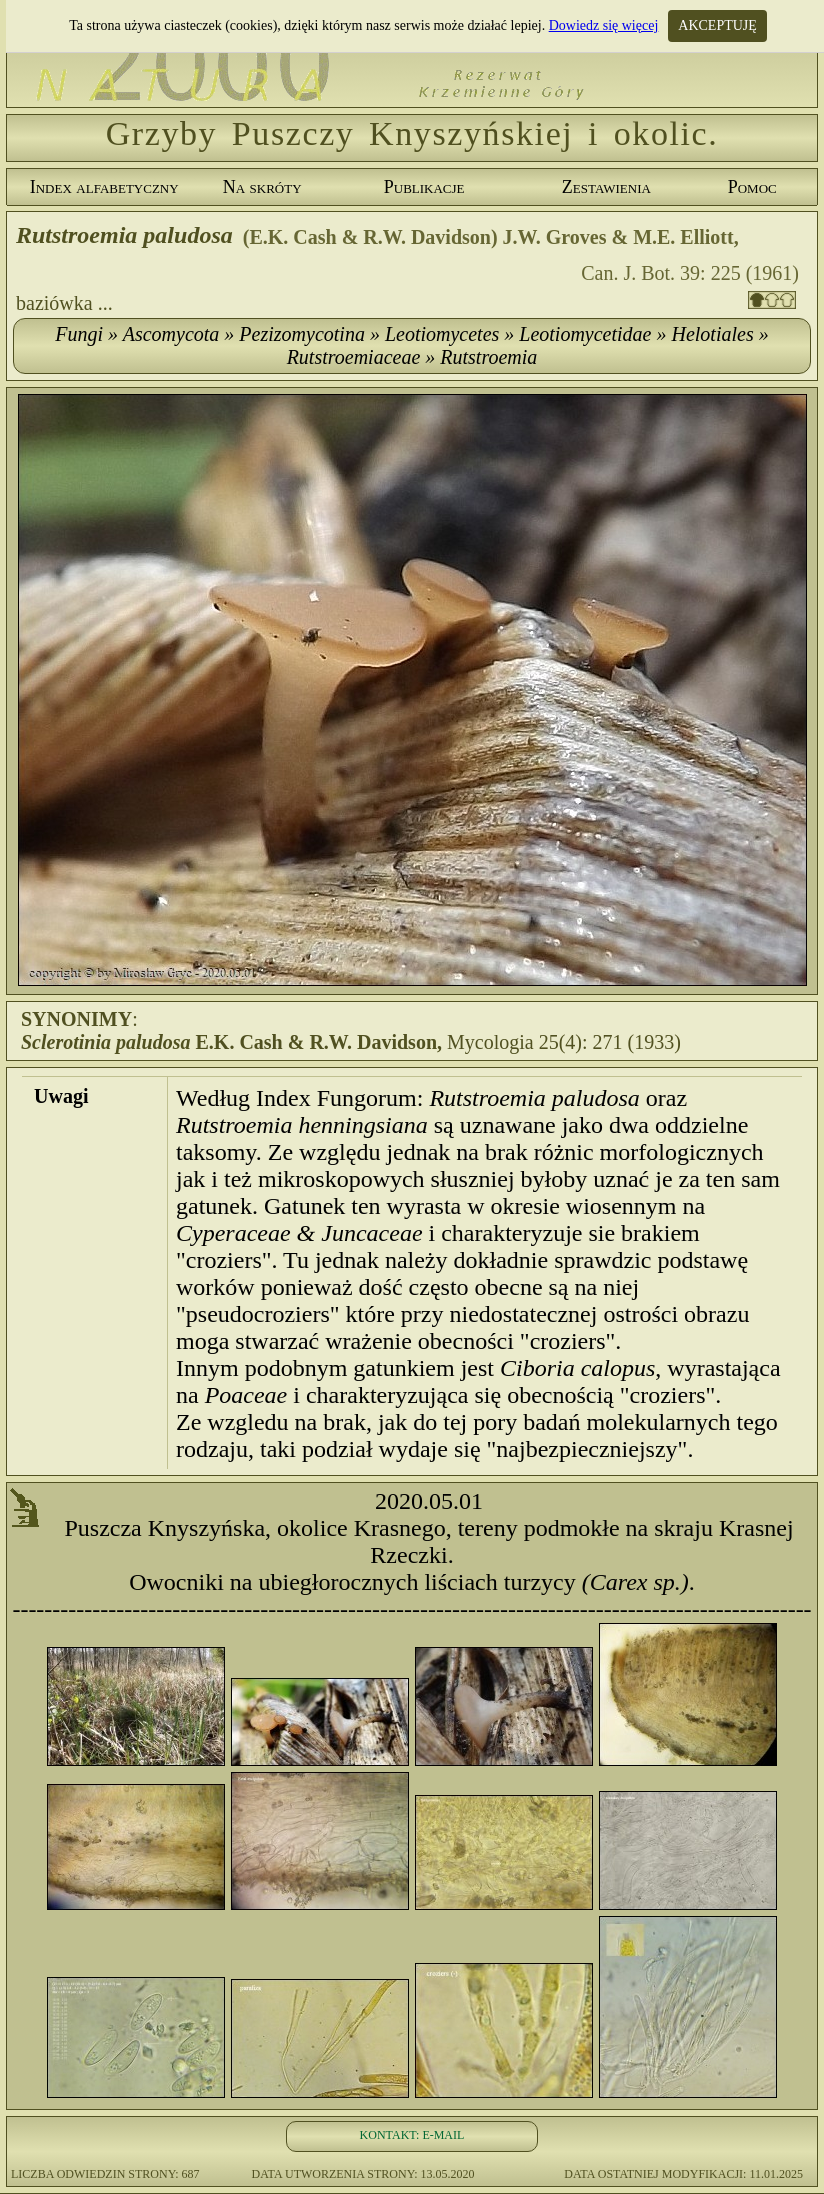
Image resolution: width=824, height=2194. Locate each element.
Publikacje (424, 187)
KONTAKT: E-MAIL (412, 2135)
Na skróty (262, 187)
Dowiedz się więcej (604, 25)
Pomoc (752, 187)
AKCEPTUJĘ (717, 25)
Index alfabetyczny (104, 187)
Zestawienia (606, 187)
